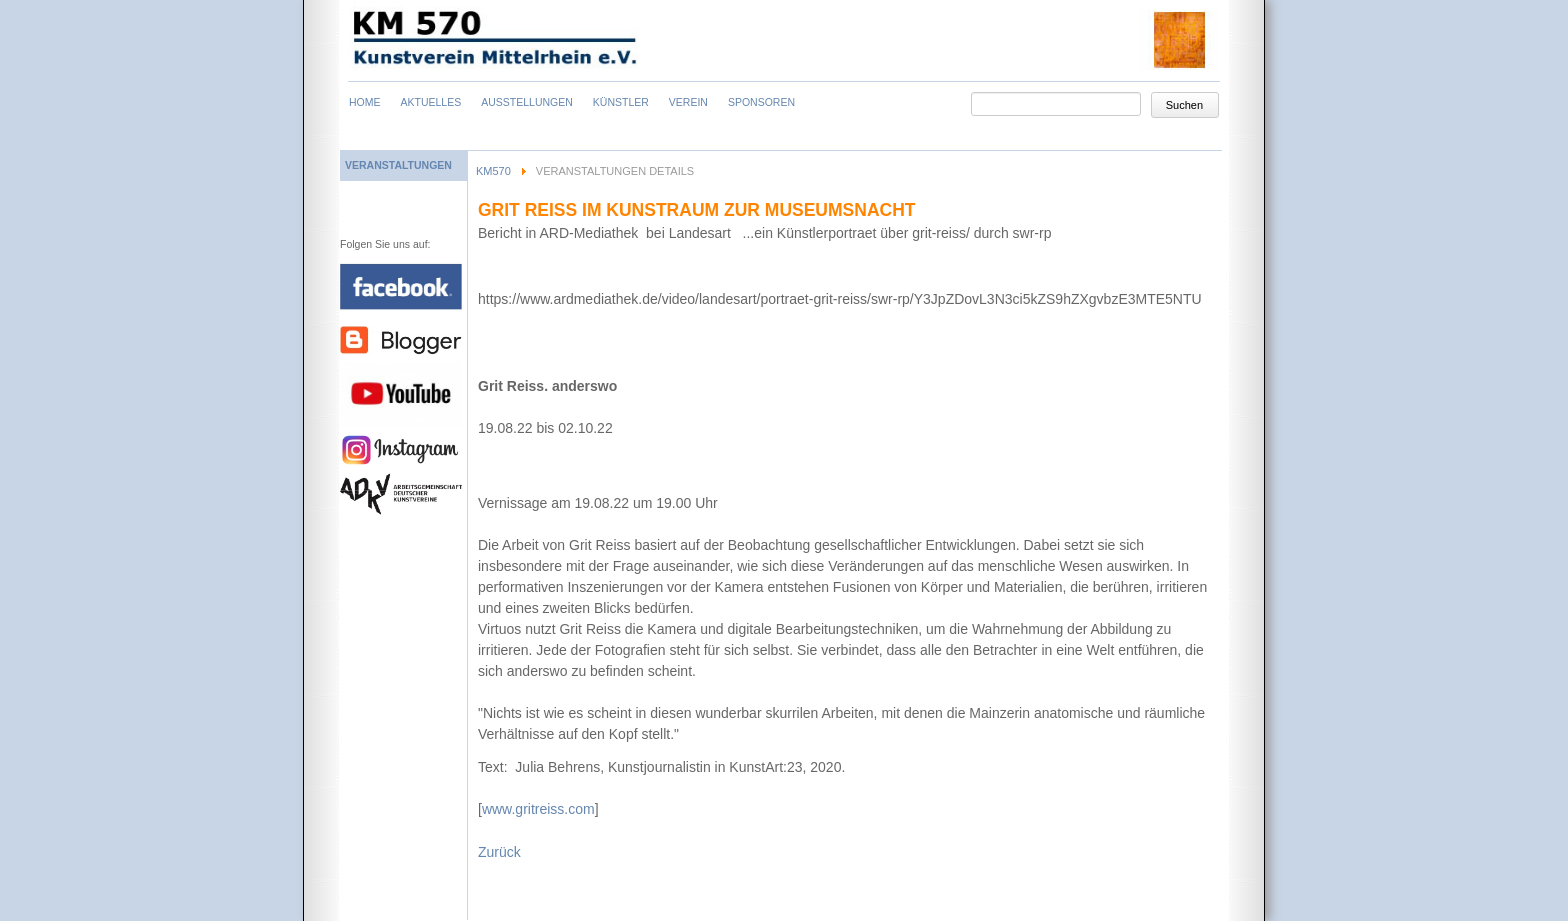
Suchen (1184, 105)
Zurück (499, 852)
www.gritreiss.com (538, 809)
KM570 (493, 171)
